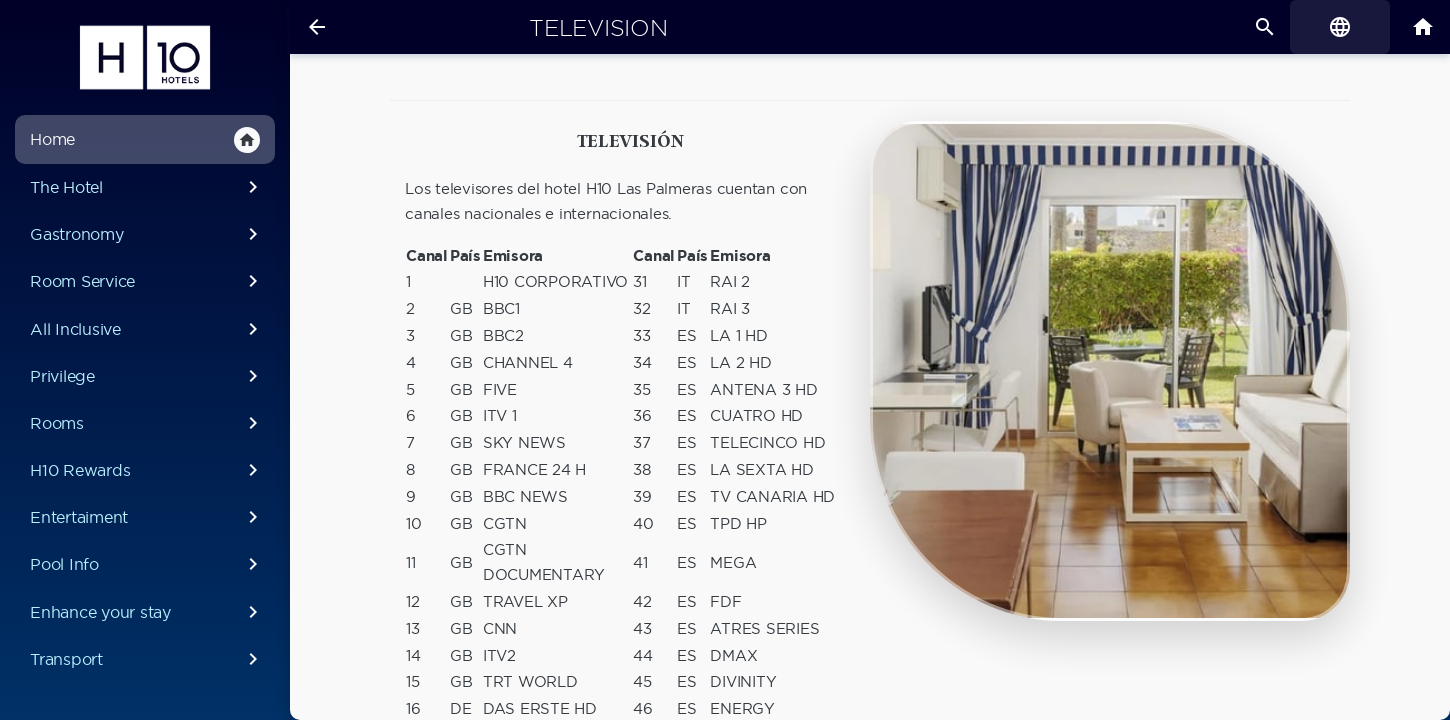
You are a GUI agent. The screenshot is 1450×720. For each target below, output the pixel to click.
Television (598, 28)
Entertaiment (147, 517)
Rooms (147, 423)
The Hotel (147, 187)
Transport (147, 659)
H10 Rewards (147, 470)
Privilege (147, 376)
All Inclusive (147, 329)
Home (145, 140)
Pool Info (147, 564)
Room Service (147, 281)
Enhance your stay (147, 612)
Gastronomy (147, 234)
